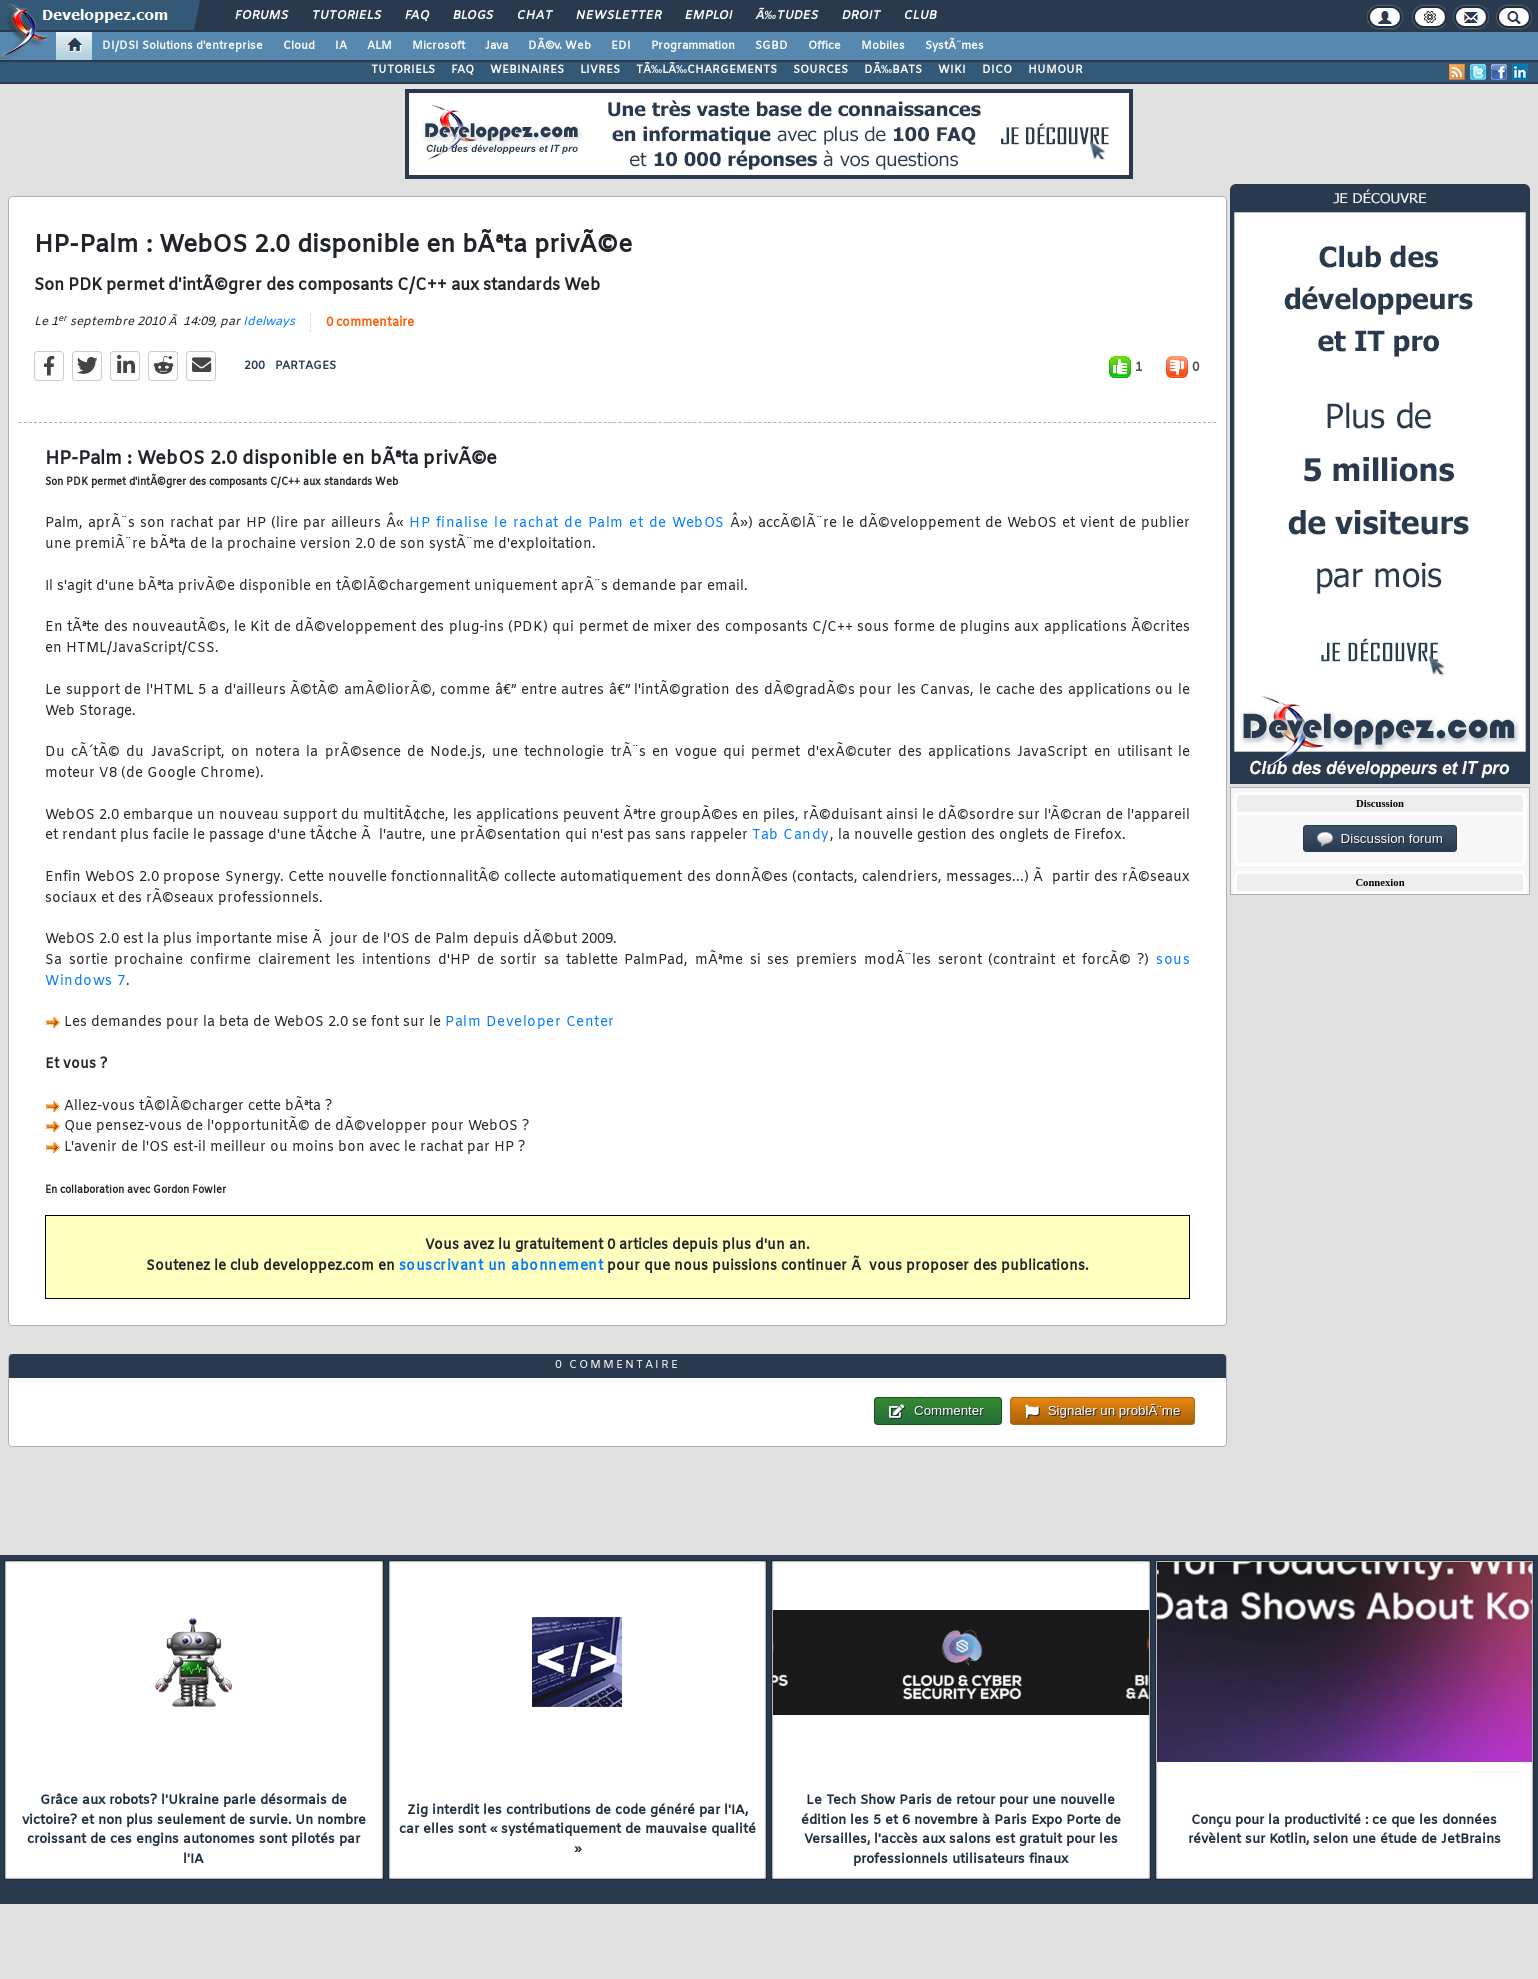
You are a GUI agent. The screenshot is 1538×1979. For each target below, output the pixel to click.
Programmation (693, 46)
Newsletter (618, 16)
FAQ (417, 16)
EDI (621, 46)
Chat (534, 16)
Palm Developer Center (530, 1022)
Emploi (708, 16)
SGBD (771, 46)
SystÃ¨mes (954, 46)
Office (824, 46)
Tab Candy (791, 835)
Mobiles (883, 46)
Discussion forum (1380, 839)
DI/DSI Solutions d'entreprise (182, 46)
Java (496, 46)
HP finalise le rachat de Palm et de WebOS (567, 523)
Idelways (269, 322)
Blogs (473, 16)
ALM (379, 46)
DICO (997, 70)
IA (341, 46)
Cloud (299, 46)
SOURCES (820, 70)
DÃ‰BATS (893, 70)
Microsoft (438, 46)
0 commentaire (370, 323)
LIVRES (600, 70)
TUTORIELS (403, 70)
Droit (861, 16)
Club (920, 16)
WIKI (952, 70)
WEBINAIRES (527, 70)
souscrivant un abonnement (501, 1266)
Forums (261, 16)
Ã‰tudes (787, 16)
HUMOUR (1055, 70)
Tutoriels (346, 16)
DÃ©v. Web (559, 46)
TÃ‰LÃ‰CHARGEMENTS (706, 70)
